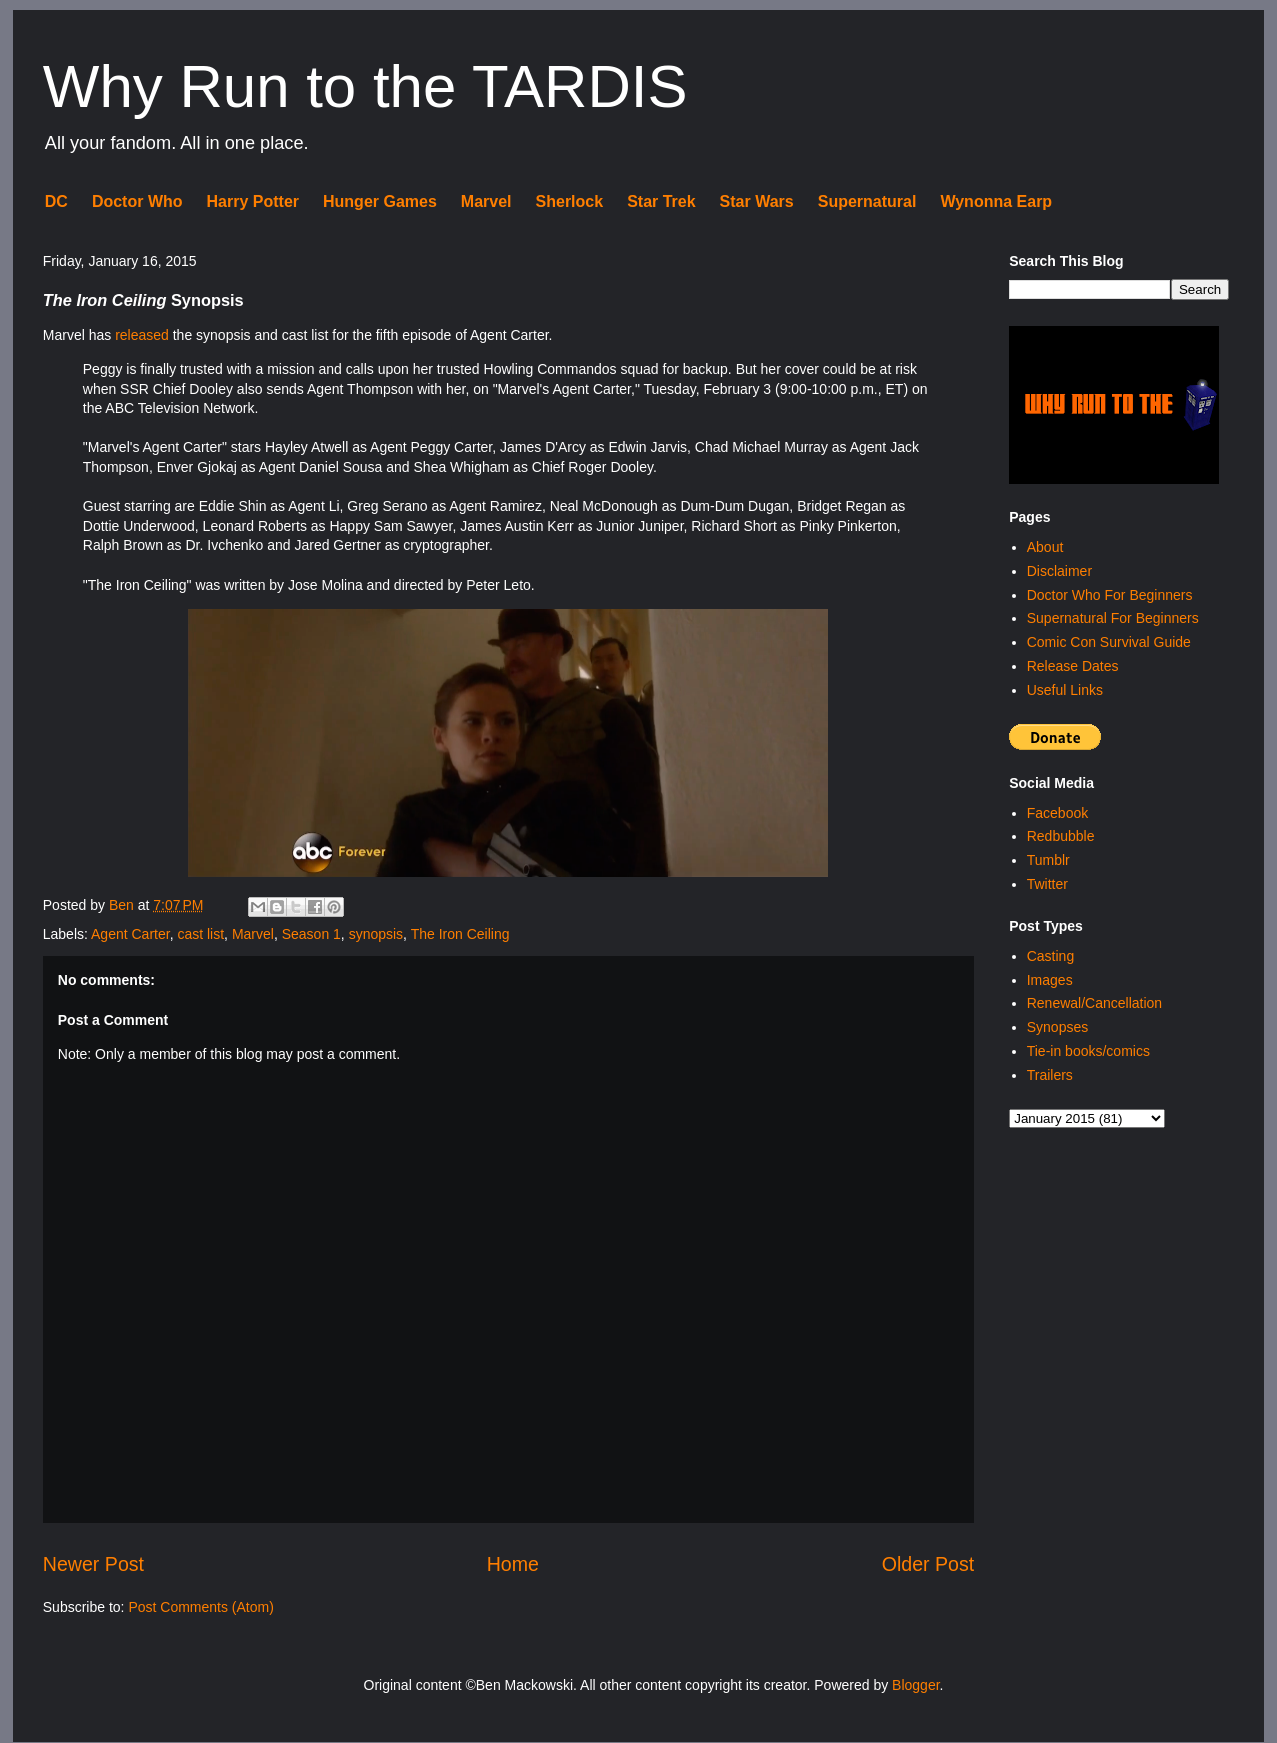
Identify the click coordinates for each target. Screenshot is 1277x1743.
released (142, 335)
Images (1050, 980)
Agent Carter (130, 934)
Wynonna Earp (996, 201)
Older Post (928, 1564)
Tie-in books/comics (1088, 1051)
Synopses (1057, 1027)
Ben (123, 905)
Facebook (1057, 813)
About (1045, 547)
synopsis (376, 934)
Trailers (1050, 1075)
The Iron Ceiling (460, 934)
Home (513, 1564)
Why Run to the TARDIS (365, 86)
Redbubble (1061, 836)
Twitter (1047, 884)
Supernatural (867, 201)
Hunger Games (380, 201)
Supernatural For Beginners (1113, 618)
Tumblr (1048, 860)
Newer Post (93, 1564)
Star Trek (661, 201)
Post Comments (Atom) (200, 1607)
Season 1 (311, 934)
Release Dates (1073, 666)
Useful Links (1065, 690)
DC (56, 201)
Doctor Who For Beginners (1110, 595)
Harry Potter (253, 201)
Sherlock (570, 201)
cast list (200, 934)
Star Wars (757, 201)
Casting (1050, 956)
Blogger (915, 1685)
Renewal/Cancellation (1094, 1003)
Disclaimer (1059, 571)
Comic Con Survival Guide (1109, 642)
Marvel (486, 201)
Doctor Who (137, 201)
